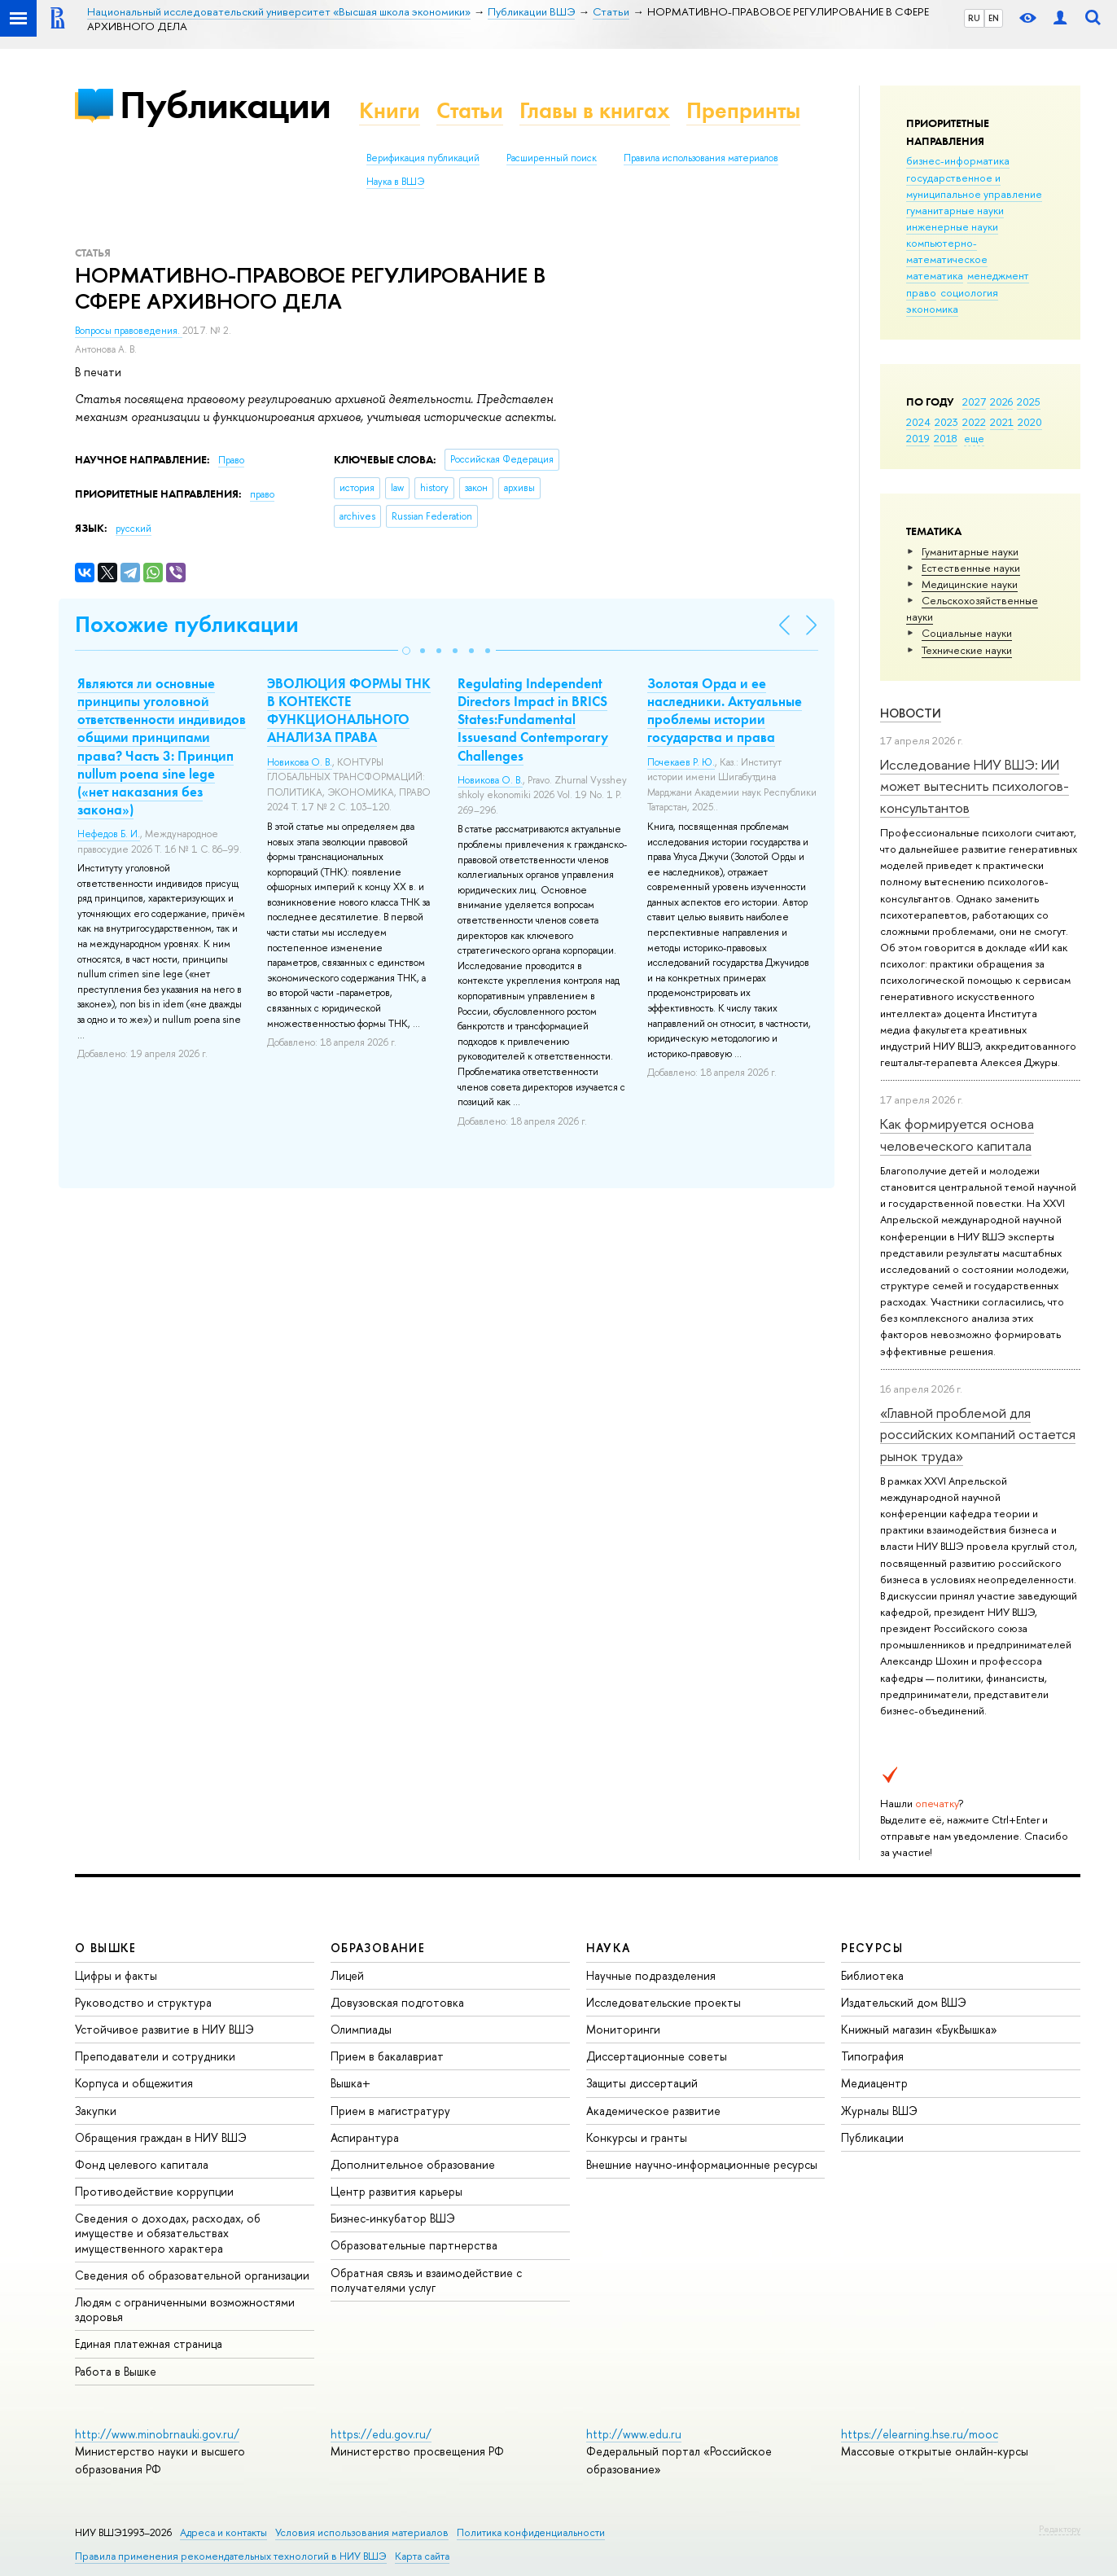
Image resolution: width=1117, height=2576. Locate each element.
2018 (945, 438)
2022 (974, 422)
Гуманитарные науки (970, 551)
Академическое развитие (653, 2110)
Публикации (225, 104)
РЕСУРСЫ (872, 1947)
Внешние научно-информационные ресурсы (701, 2164)
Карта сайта (422, 2556)
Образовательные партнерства (414, 2245)
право (921, 292)
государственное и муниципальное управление (974, 185)
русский (133, 528)
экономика (932, 308)
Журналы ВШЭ (879, 2110)
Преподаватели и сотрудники (155, 2056)
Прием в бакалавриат (387, 2056)
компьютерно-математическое (947, 250)
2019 (918, 438)
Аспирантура (365, 2137)
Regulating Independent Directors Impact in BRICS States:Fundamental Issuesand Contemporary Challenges (533, 719)
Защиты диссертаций (642, 2083)
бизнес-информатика (958, 160)
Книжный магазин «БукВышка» (919, 2029)
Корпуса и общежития (134, 2083)
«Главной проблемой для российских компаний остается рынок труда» (977, 1434)
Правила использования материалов (701, 158)
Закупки (95, 2110)
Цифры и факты (116, 1975)
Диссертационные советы (656, 2056)
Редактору (1059, 2528)
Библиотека (872, 1975)
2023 (946, 422)
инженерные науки (952, 226)
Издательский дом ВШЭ (903, 2002)
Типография (872, 2056)
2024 (918, 422)
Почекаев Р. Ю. (681, 762)
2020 (1030, 422)
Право (231, 460)
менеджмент (998, 275)
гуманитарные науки (955, 210)
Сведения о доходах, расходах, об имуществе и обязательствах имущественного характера (168, 2232)
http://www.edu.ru (633, 2434)
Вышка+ (350, 2083)
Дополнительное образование (413, 2164)
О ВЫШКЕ (106, 1947)
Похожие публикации (187, 624)
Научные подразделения (651, 1975)
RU (974, 18)
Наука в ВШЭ (395, 181)
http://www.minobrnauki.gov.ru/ (157, 2434)
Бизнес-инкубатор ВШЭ (393, 2218)
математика (934, 275)
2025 (1028, 401)
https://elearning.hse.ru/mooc (919, 2434)
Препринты (743, 110)
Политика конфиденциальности (531, 2532)
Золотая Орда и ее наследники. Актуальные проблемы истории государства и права (724, 710)
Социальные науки (967, 632)
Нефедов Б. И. (108, 833)
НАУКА (608, 1947)
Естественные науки (971, 567)
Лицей (347, 1975)
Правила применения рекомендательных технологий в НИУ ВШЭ (231, 2556)
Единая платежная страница (148, 2343)
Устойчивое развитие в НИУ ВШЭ (164, 2029)
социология (969, 292)
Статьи (469, 110)
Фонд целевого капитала (141, 2164)
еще (974, 438)
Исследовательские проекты (663, 2002)
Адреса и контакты (223, 2532)
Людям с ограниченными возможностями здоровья (185, 2309)
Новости (910, 713)
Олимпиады (361, 2029)
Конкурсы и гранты (636, 2137)
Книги (389, 110)
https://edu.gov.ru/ (381, 2434)
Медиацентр (874, 2083)
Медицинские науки (970, 584)
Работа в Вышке (115, 2371)
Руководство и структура (143, 2002)
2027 (974, 401)
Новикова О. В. (299, 762)
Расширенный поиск (551, 158)
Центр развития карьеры (396, 2191)
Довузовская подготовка (397, 2002)
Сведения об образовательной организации (192, 2275)
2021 (1002, 422)
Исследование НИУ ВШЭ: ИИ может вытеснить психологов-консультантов (974, 786)
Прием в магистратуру (390, 2110)
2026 (1001, 401)
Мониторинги (623, 2029)
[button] (406, 651)
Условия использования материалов (362, 2532)
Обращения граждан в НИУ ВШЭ (161, 2137)
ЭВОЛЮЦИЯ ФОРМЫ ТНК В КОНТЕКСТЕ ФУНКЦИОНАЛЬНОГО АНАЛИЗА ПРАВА (349, 710)
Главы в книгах (594, 110)
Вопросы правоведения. (128, 330)
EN (993, 18)
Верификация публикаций (423, 158)
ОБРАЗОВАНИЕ (378, 1947)
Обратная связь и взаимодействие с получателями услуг (426, 2280)
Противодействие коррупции (154, 2191)
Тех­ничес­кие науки (967, 650)
